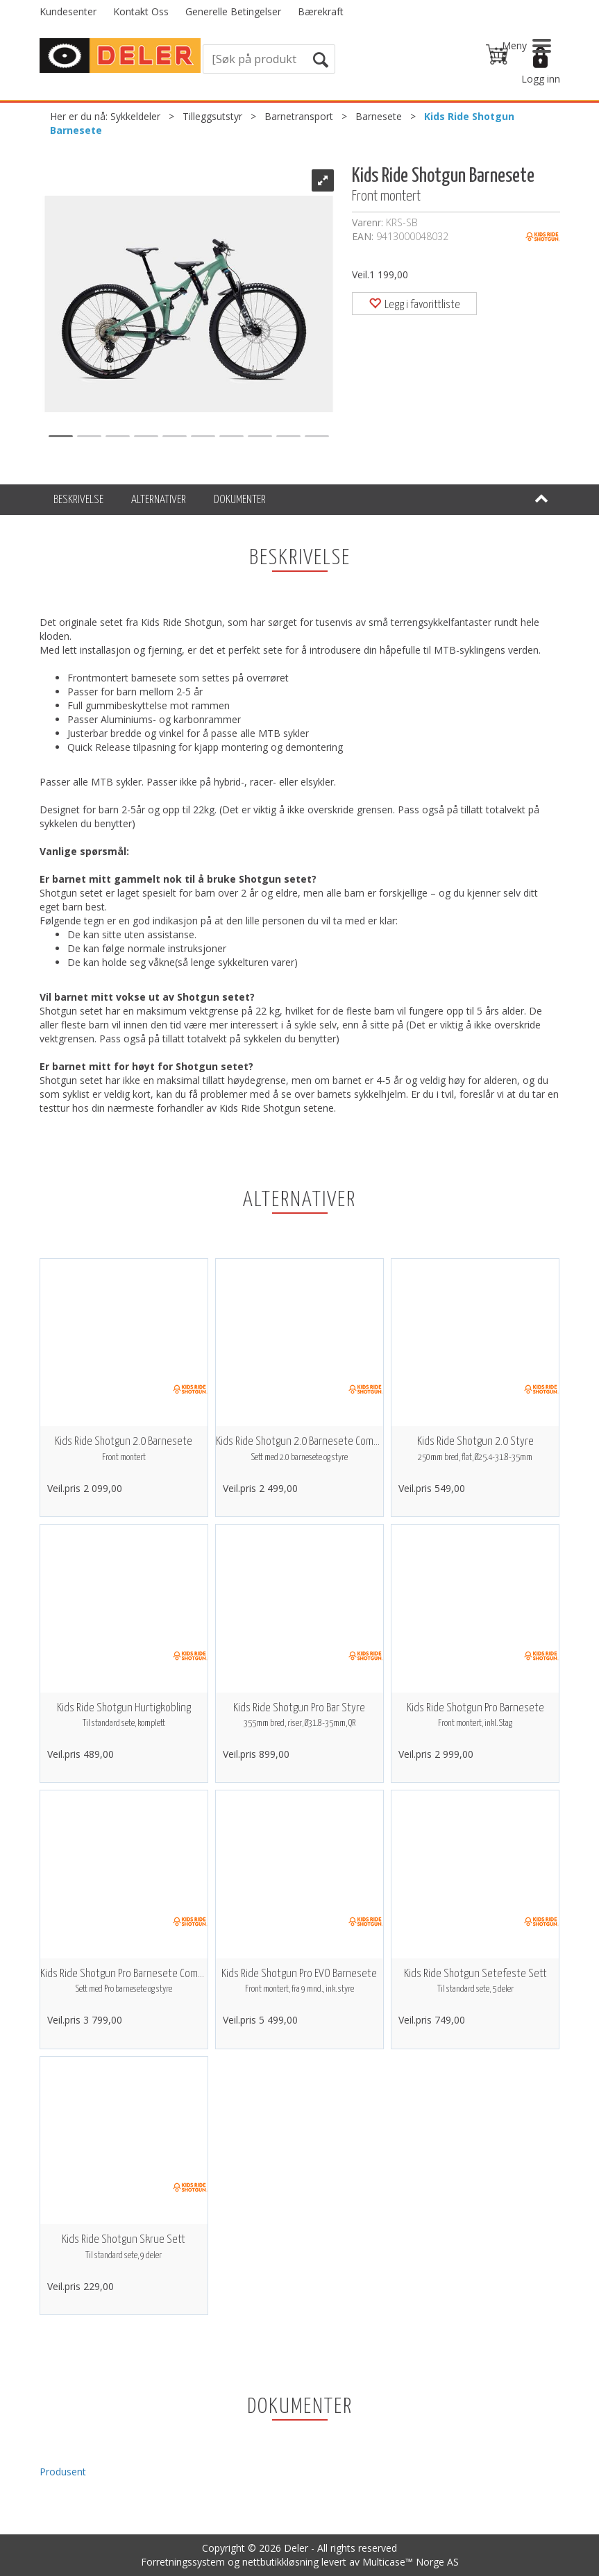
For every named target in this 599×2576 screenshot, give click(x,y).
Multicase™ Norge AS (410, 2561)
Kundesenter (68, 11)
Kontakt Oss (141, 11)
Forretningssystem (183, 2561)
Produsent (63, 2471)
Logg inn (540, 78)
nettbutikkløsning (280, 2561)
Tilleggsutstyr (212, 116)
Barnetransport (298, 116)
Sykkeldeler (135, 116)
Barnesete (378, 116)
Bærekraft (321, 11)
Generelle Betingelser (233, 11)
